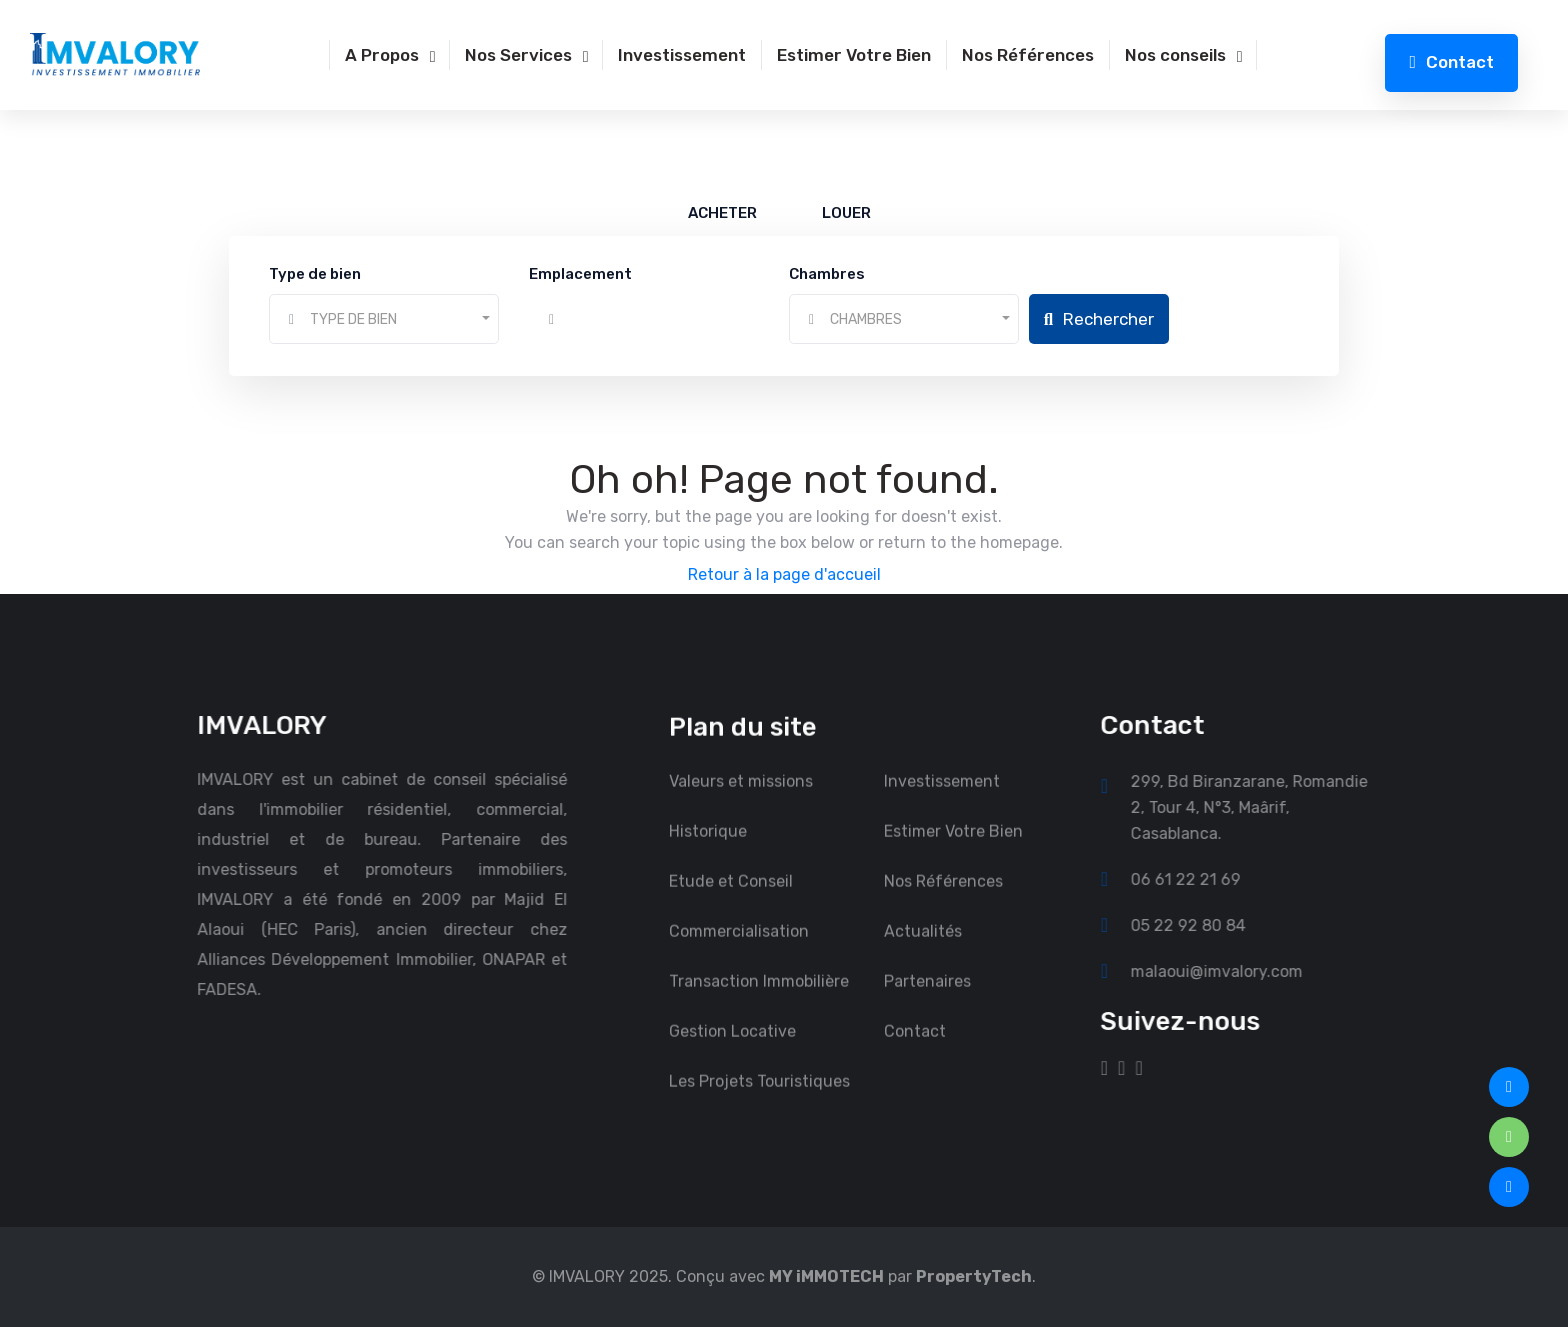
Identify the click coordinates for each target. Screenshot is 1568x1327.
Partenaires (927, 999)
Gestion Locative (732, 1049)
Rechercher (1099, 319)
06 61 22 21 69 (1204, 879)
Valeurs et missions (741, 799)
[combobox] (384, 319)
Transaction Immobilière (759, 999)
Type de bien (315, 274)
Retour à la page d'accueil (784, 574)
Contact (1451, 62)
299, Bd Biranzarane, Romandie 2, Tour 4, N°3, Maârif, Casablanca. (1267, 807)
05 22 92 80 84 (1206, 925)
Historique (708, 849)
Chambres (827, 274)
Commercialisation (739, 949)
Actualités (923, 949)
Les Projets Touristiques (759, 1099)
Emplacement (580, 274)
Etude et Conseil (731, 899)
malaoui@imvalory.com (1235, 971)
